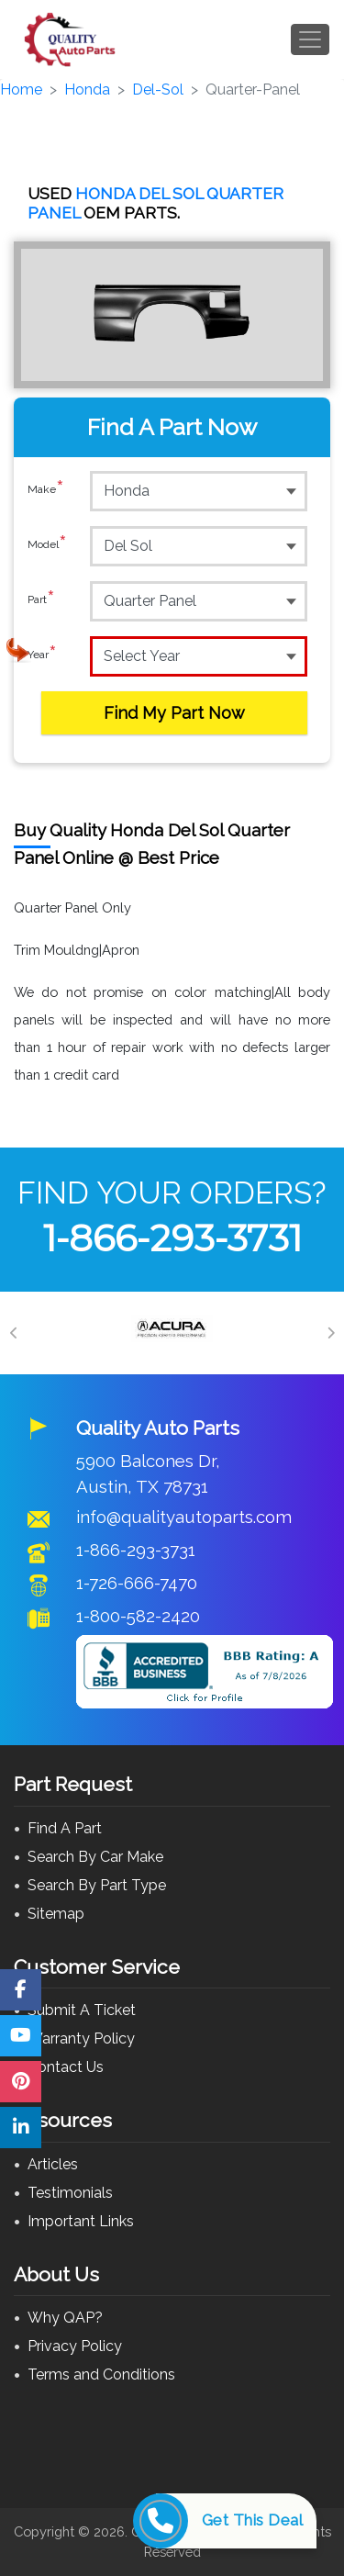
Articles (53, 2164)
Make (46, 490)
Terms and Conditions (101, 2374)
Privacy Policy (75, 2346)
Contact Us (66, 2067)
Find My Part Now (174, 712)
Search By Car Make (95, 1856)
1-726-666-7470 (136, 1583)
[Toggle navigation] (310, 39)
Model (47, 545)
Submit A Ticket (82, 2010)
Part (41, 600)
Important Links (81, 2221)
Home (21, 89)
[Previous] (14, 1333)
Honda (87, 89)
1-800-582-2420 (138, 1616)
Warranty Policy (81, 2038)
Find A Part (65, 1828)
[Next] (330, 1333)
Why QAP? (65, 2317)
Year (42, 655)
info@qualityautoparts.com (184, 1516)
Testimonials (70, 2192)
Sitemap (56, 1913)
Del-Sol (157, 89)
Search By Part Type (97, 1885)
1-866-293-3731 (172, 1237)
